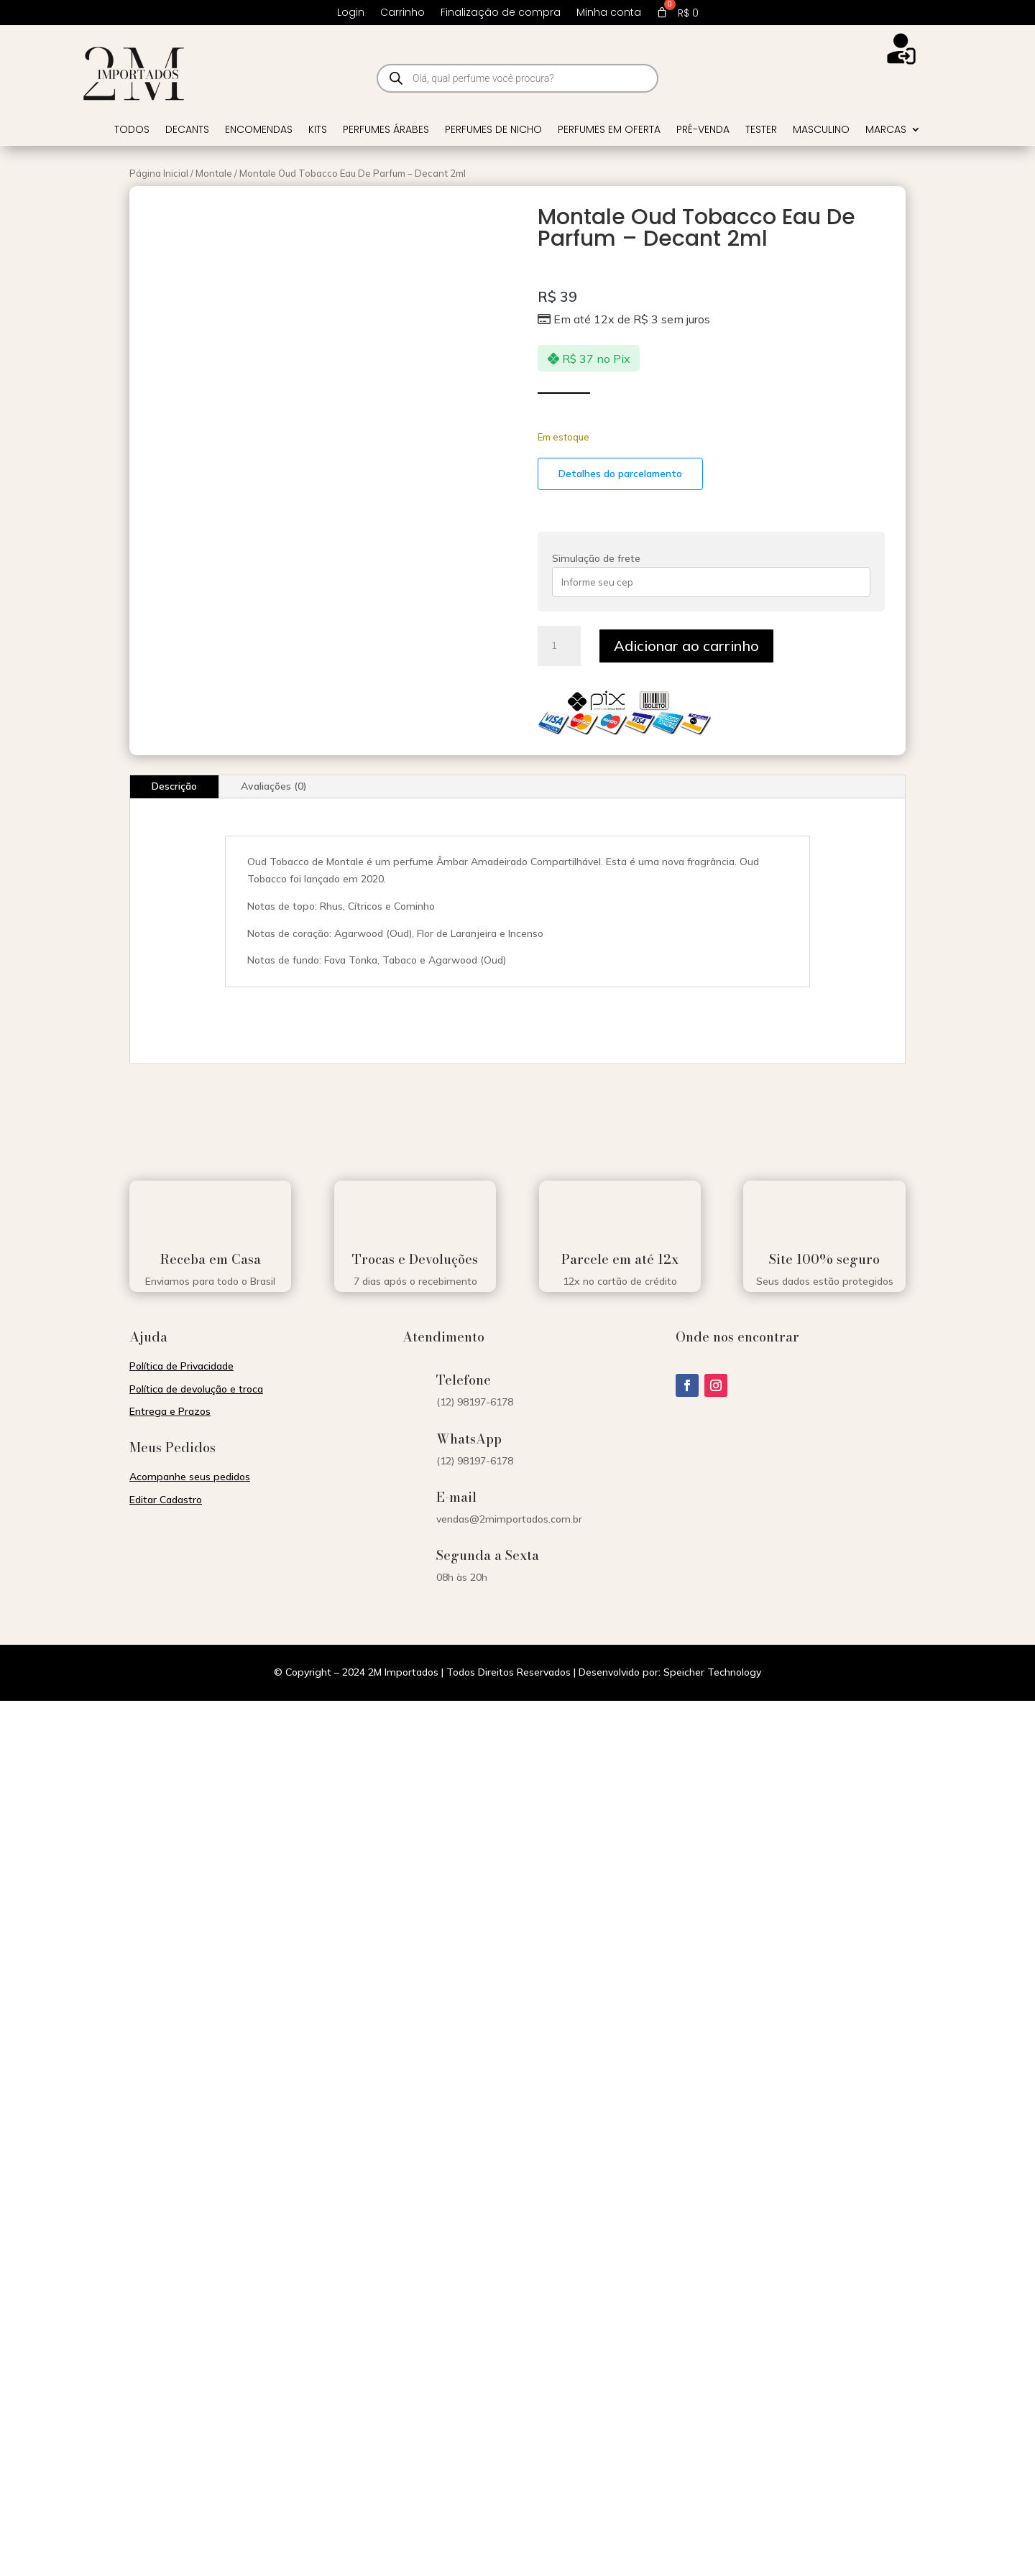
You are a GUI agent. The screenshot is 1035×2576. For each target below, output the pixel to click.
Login (350, 13)
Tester (761, 130)
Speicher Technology (712, 1672)
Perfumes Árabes (386, 130)
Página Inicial (158, 173)
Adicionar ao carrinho (686, 646)
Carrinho (402, 13)
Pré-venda (703, 130)
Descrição (174, 786)
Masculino (821, 130)
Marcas (885, 130)
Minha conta (608, 13)
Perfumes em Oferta (609, 130)
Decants (187, 130)
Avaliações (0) (274, 786)
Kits (317, 130)
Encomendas (259, 130)
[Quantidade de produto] (559, 646)
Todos (132, 130)
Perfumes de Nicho (493, 130)
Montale (214, 173)
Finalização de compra (501, 13)
